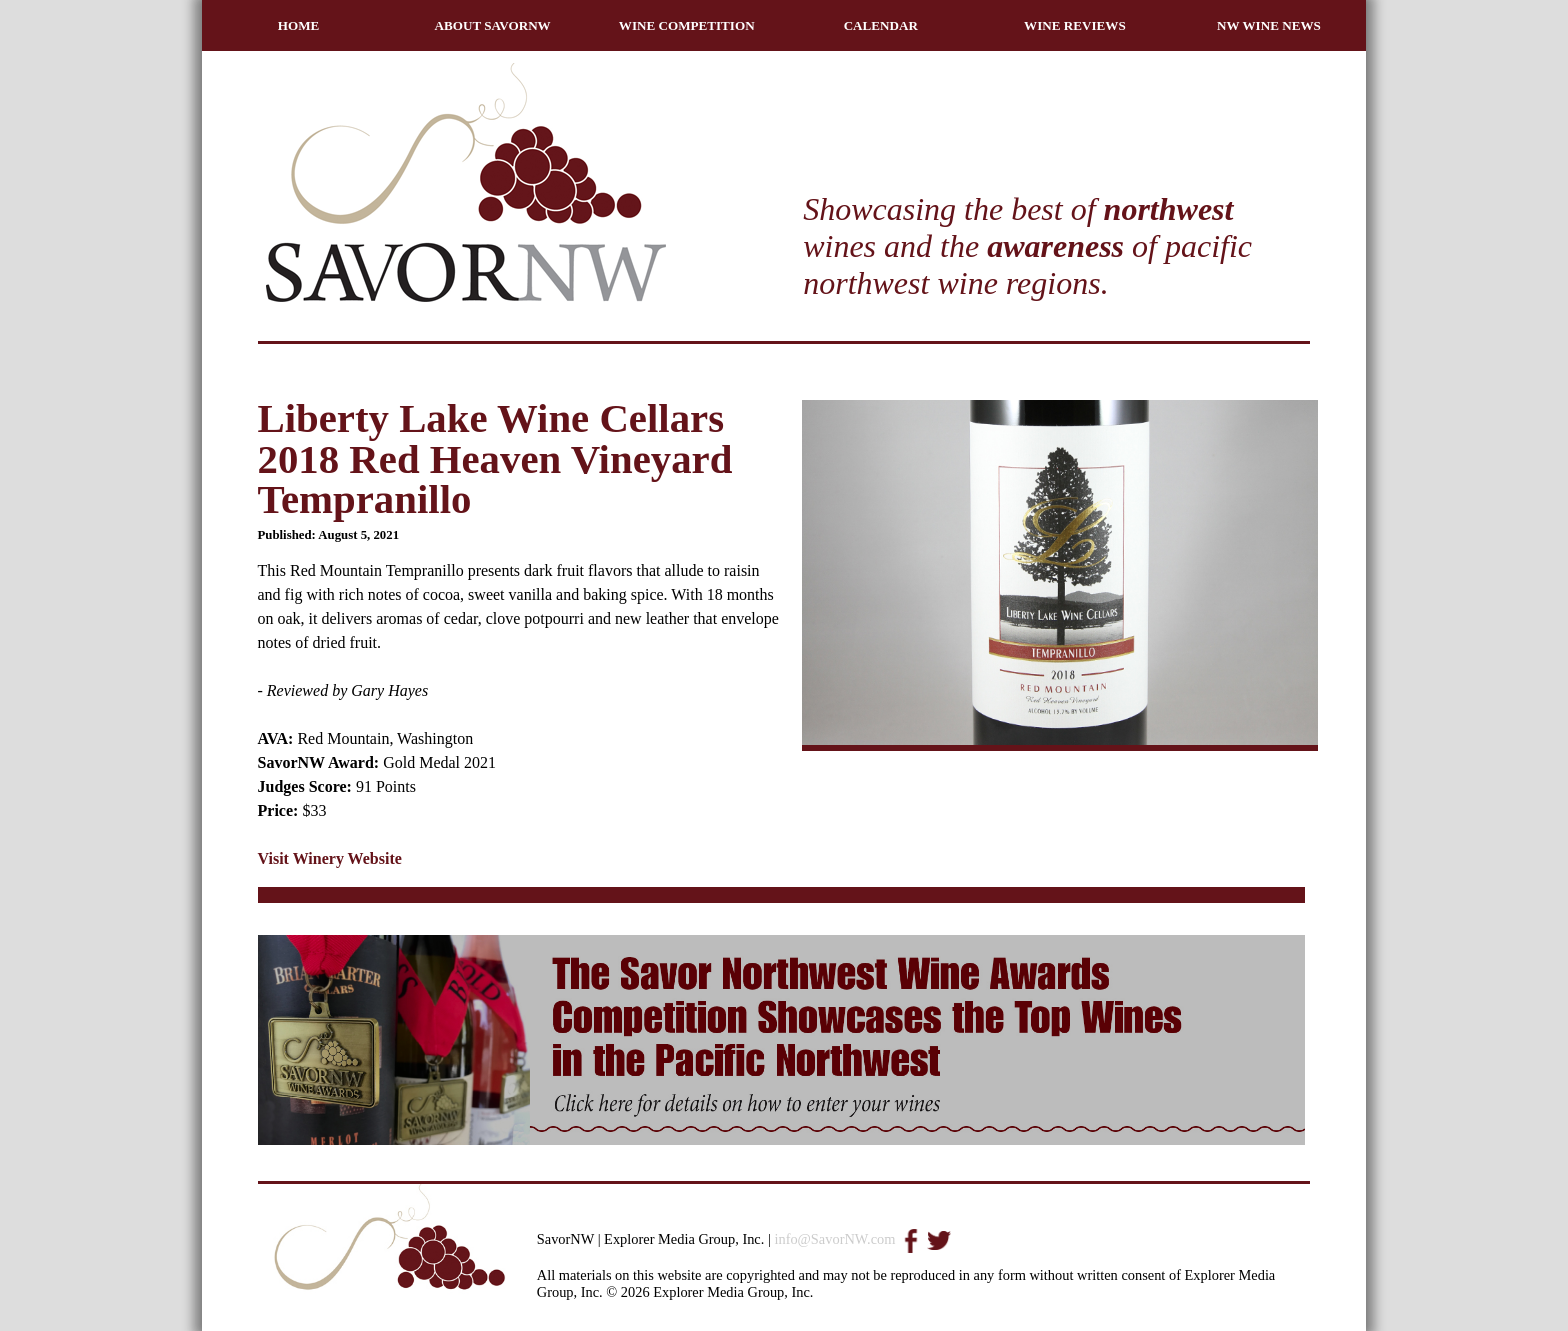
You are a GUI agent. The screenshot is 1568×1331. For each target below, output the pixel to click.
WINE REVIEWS (1075, 25)
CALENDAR (881, 25)
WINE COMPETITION (687, 25)
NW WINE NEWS (1269, 25)
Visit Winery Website (330, 858)
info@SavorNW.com (834, 1239)
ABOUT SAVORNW (493, 25)
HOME (299, 25)
